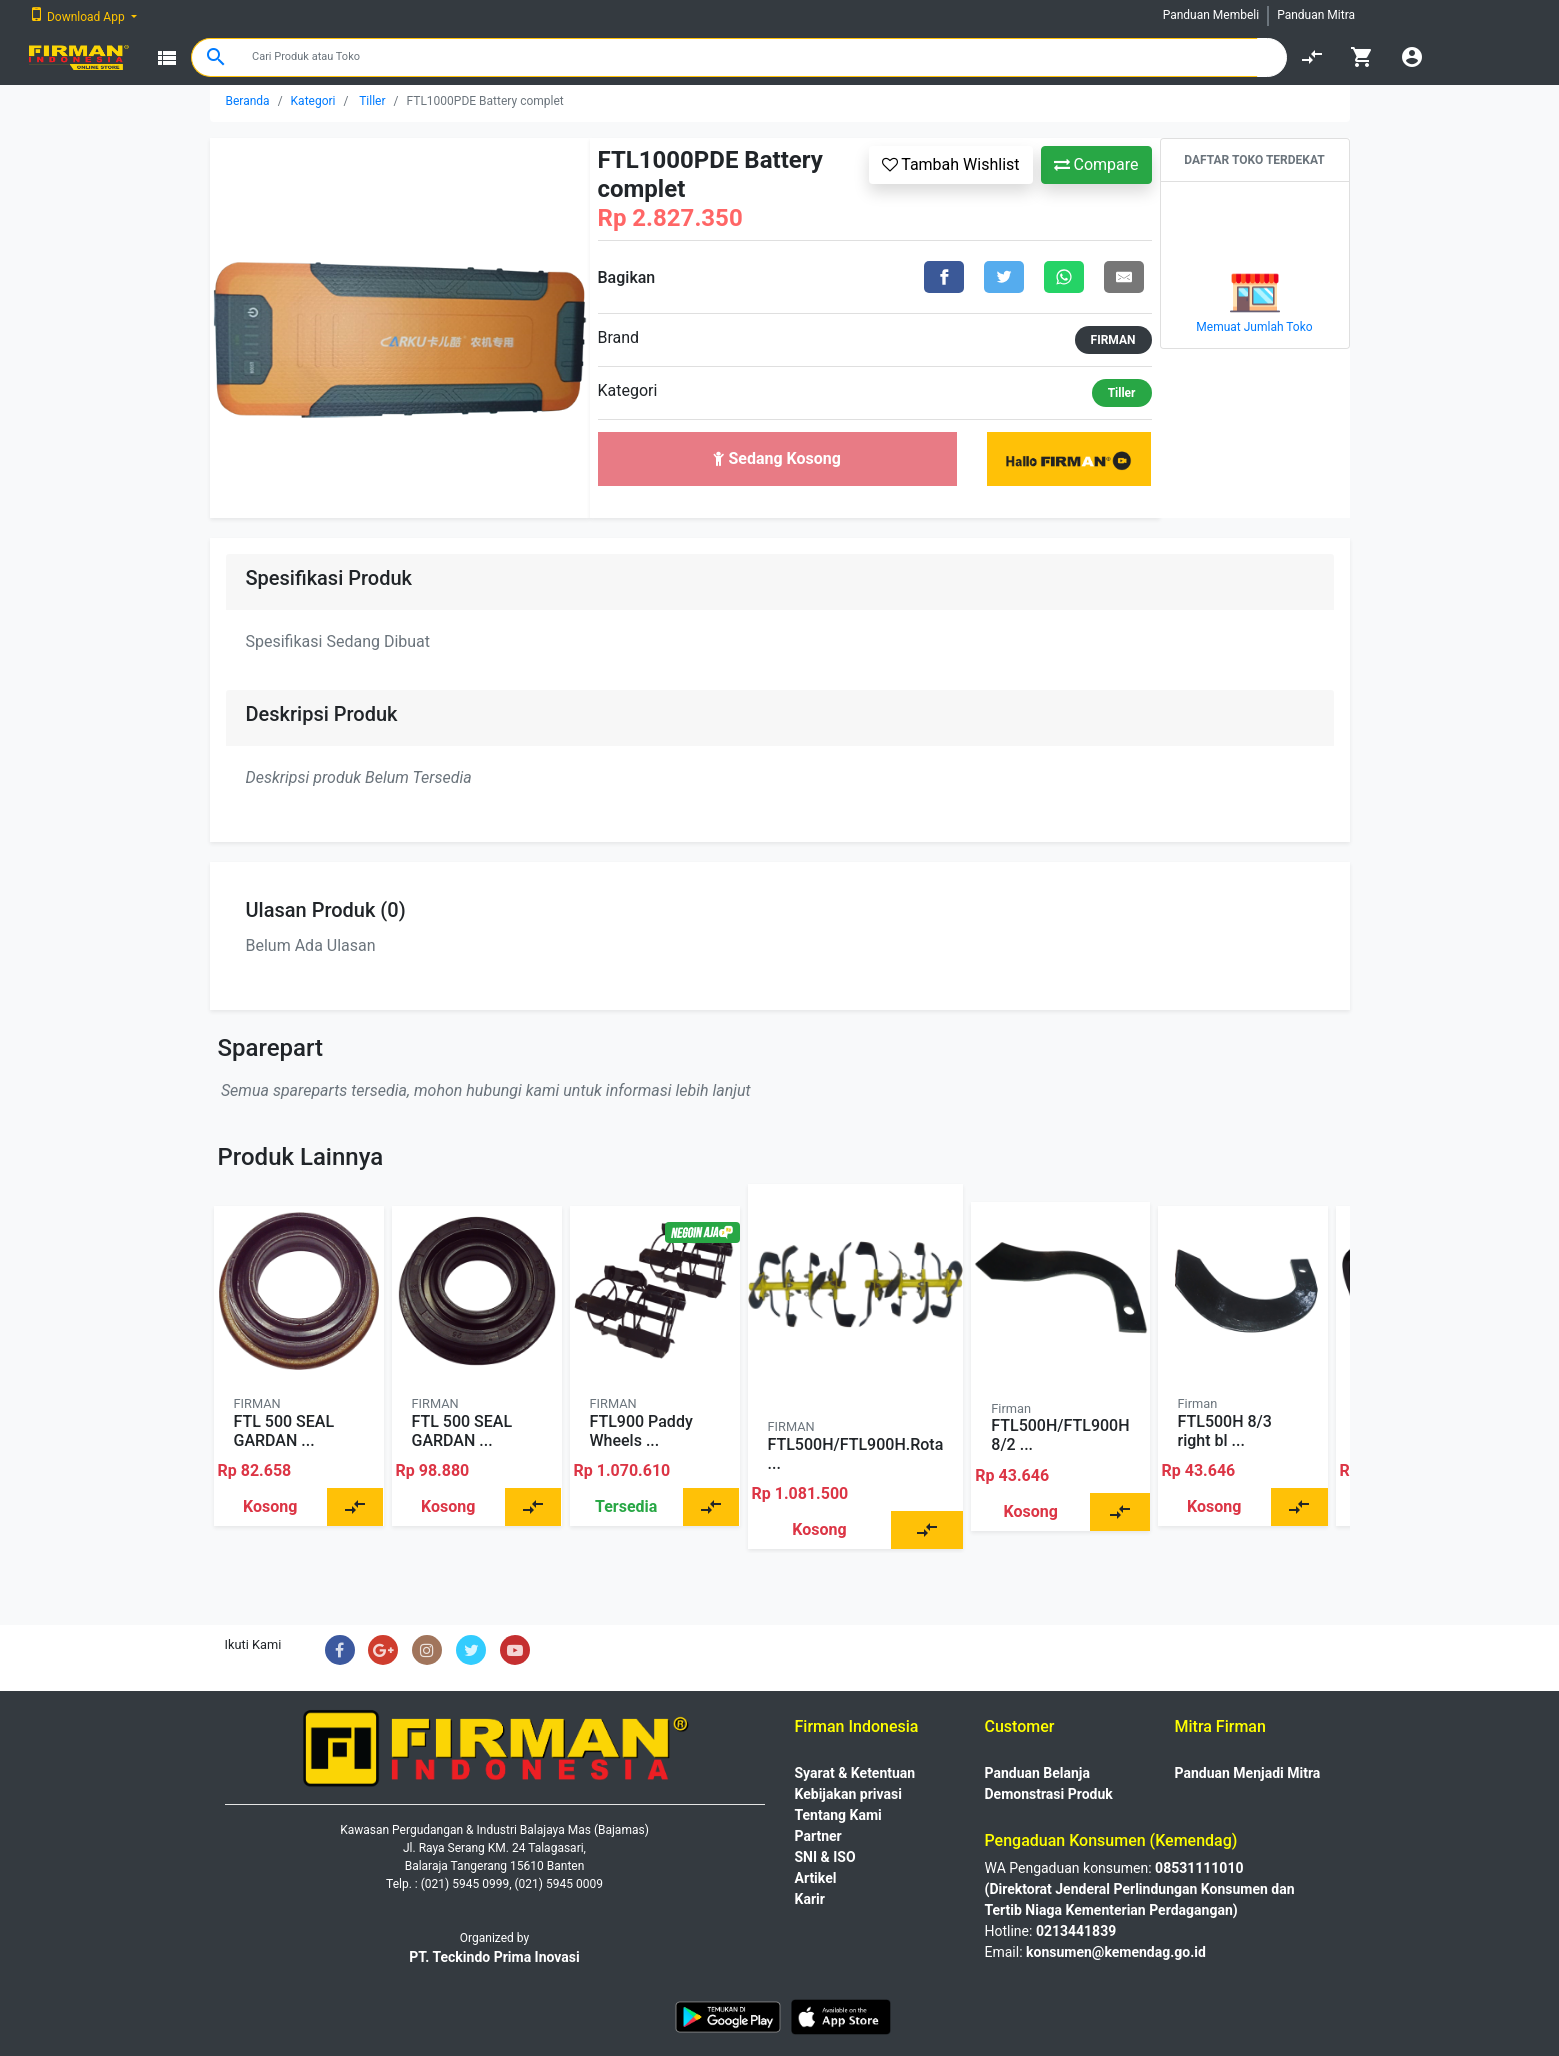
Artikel (816, 1878)
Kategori (313, 101)
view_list (167, 58)
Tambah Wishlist (951, 164)
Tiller (372, 101)
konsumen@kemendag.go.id (1116, 1952)
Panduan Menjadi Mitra (1248, 1773)
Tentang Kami (838, 1815)
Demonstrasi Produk (1049, 1794)
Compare (1096, 164)
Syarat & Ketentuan (855, 1773)
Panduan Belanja (1038, 1773)
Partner (818, 1836)
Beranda (248, 101)
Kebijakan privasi (848, 1794)
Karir (810, 1899)
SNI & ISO (825, 1857)
